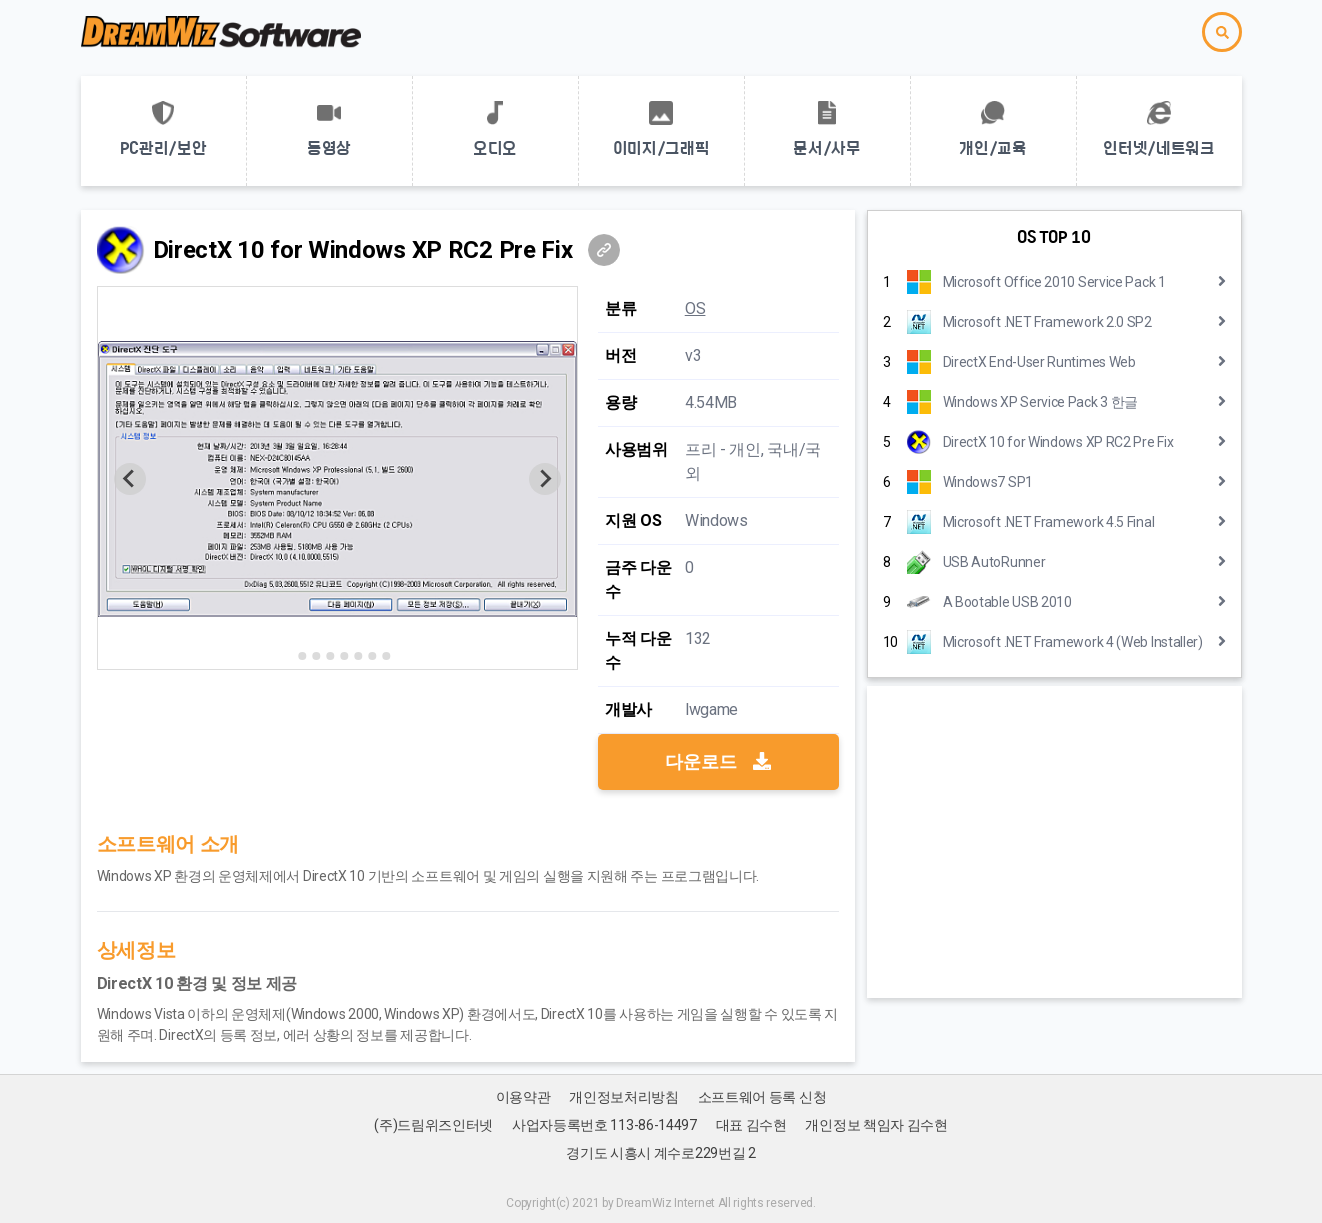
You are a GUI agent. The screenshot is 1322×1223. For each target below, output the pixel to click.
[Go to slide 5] (344, 656)
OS (695, 308)
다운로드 (718, 761)
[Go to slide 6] (358, 656)
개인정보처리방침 (624, 1097)
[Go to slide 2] (302, 656)
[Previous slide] (130, 479)
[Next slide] (545, 479)
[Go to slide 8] (386, 656)
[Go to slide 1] (288, 655)
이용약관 (523, 1097)
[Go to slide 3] (316, 656)
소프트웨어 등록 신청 (762, 1097)
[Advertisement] (1054, 842)
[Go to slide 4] (330, 656)
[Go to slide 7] (372, 656)
